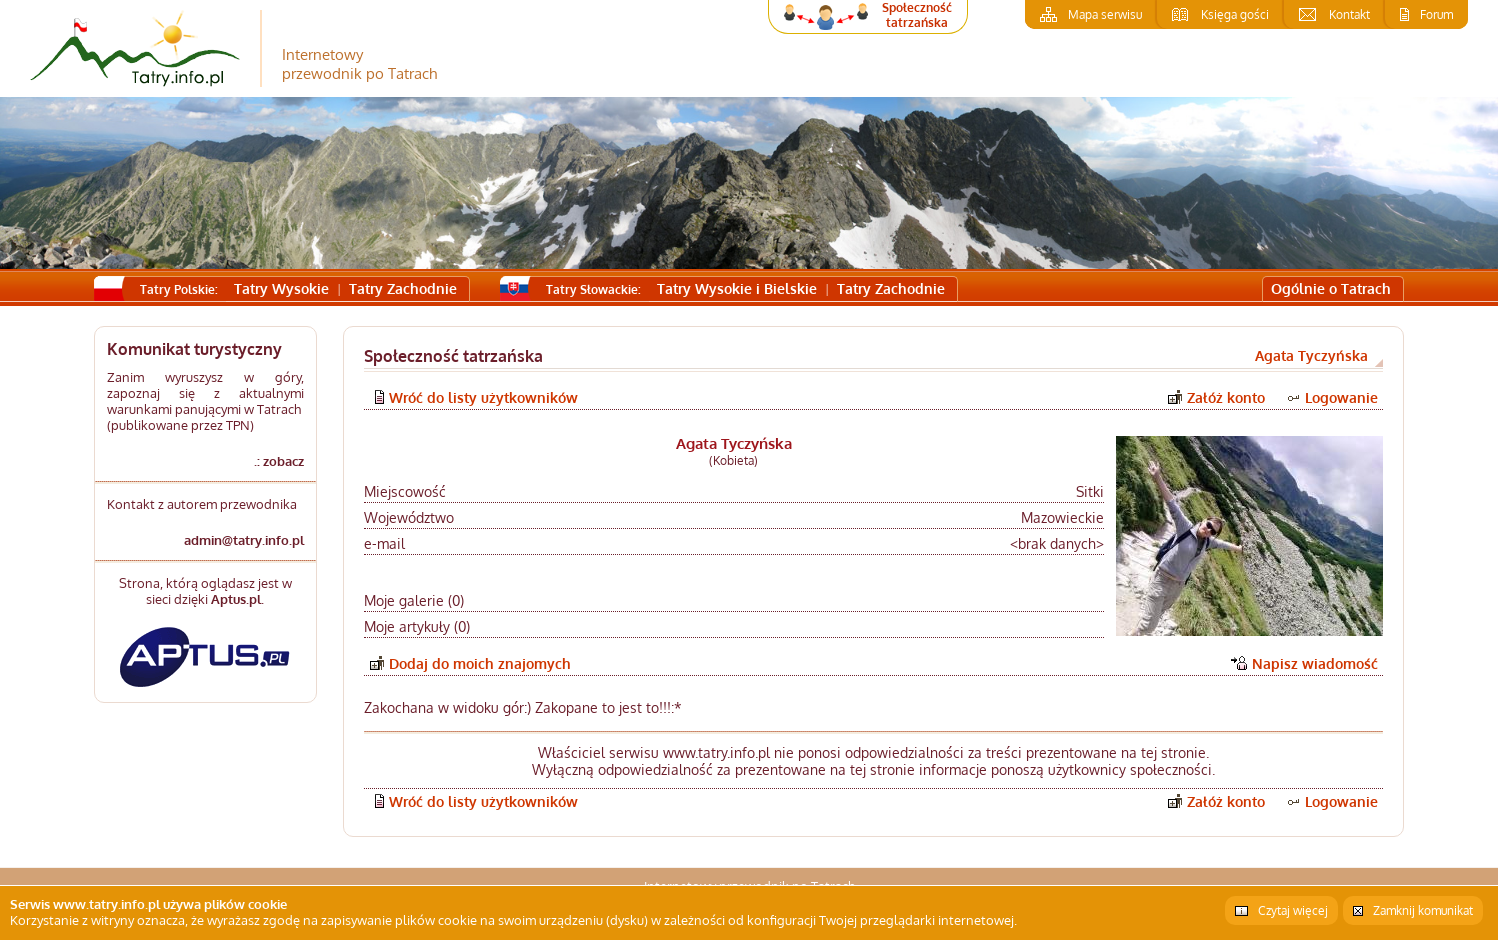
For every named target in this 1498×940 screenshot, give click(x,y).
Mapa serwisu (1105, 14)
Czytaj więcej (1293, 910)
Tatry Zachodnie (403, 288)
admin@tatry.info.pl (244, 540)
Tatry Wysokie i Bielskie (737, 288)
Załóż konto (1226, 397)
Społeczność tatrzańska (917, 15)
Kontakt (1349, 14)
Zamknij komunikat (1423, 910)
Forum (1436, 14)
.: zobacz (279, 461)
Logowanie (1341, 397)
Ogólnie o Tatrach (1331, 288)
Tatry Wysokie (281, 288)
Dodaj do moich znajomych (480, 663)
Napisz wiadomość (1315, 663)
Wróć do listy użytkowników (483, 397)
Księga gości (1235, 14)
